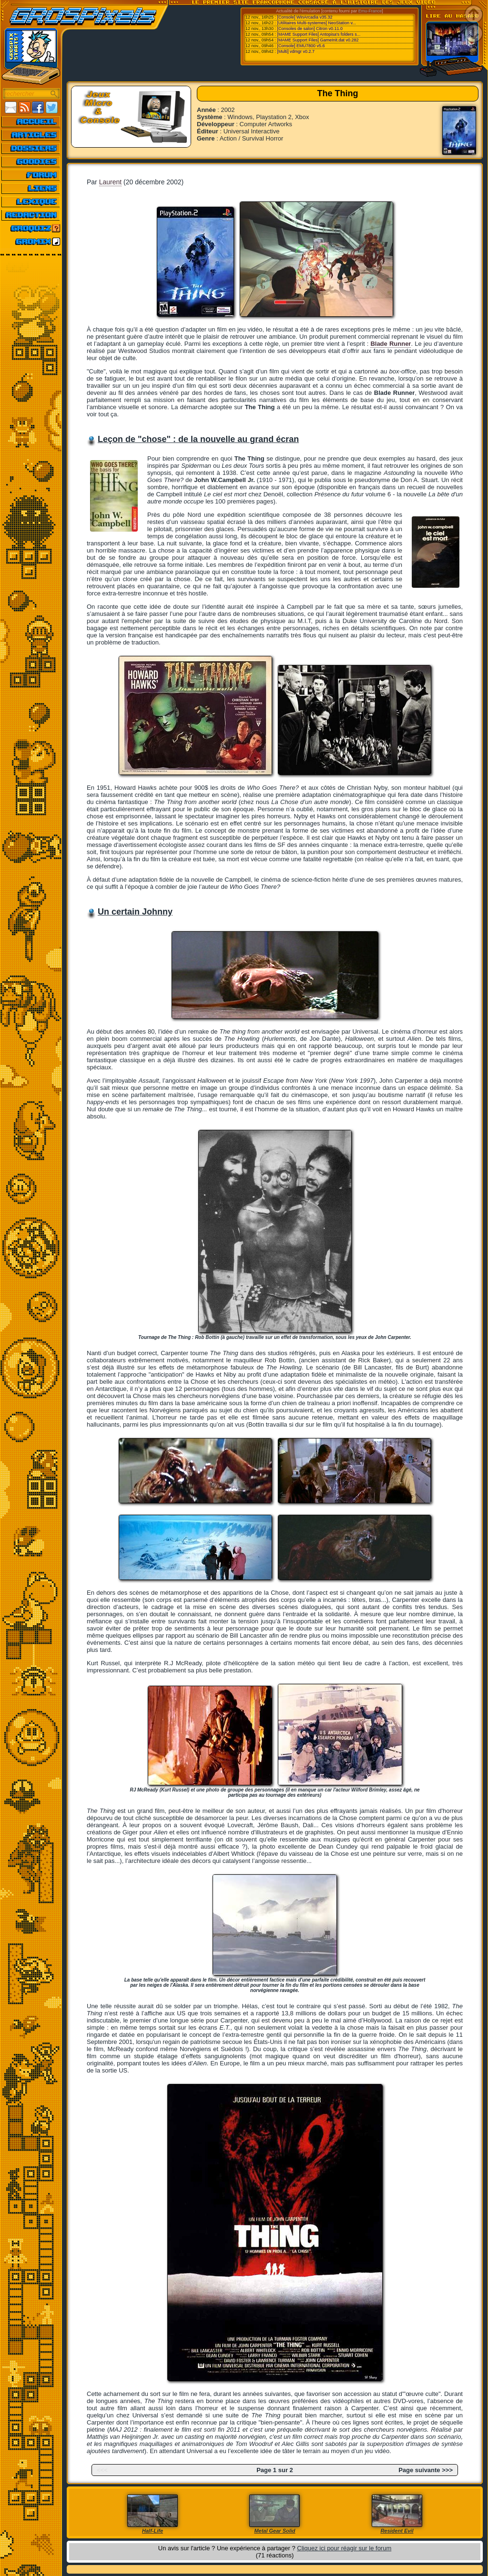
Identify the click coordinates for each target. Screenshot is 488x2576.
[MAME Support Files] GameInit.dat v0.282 (317, 40)
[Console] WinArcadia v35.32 (304, 17)
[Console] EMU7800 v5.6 (301, 45)
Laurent (110, 182)
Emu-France (370, 11)
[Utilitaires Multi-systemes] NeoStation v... (316, 22)
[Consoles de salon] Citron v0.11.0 (310, 28)
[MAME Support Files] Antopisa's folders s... (318, 34)
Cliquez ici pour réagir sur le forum (344, 2548)
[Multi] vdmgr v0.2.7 (296, 51)
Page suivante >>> (425, 2470)
